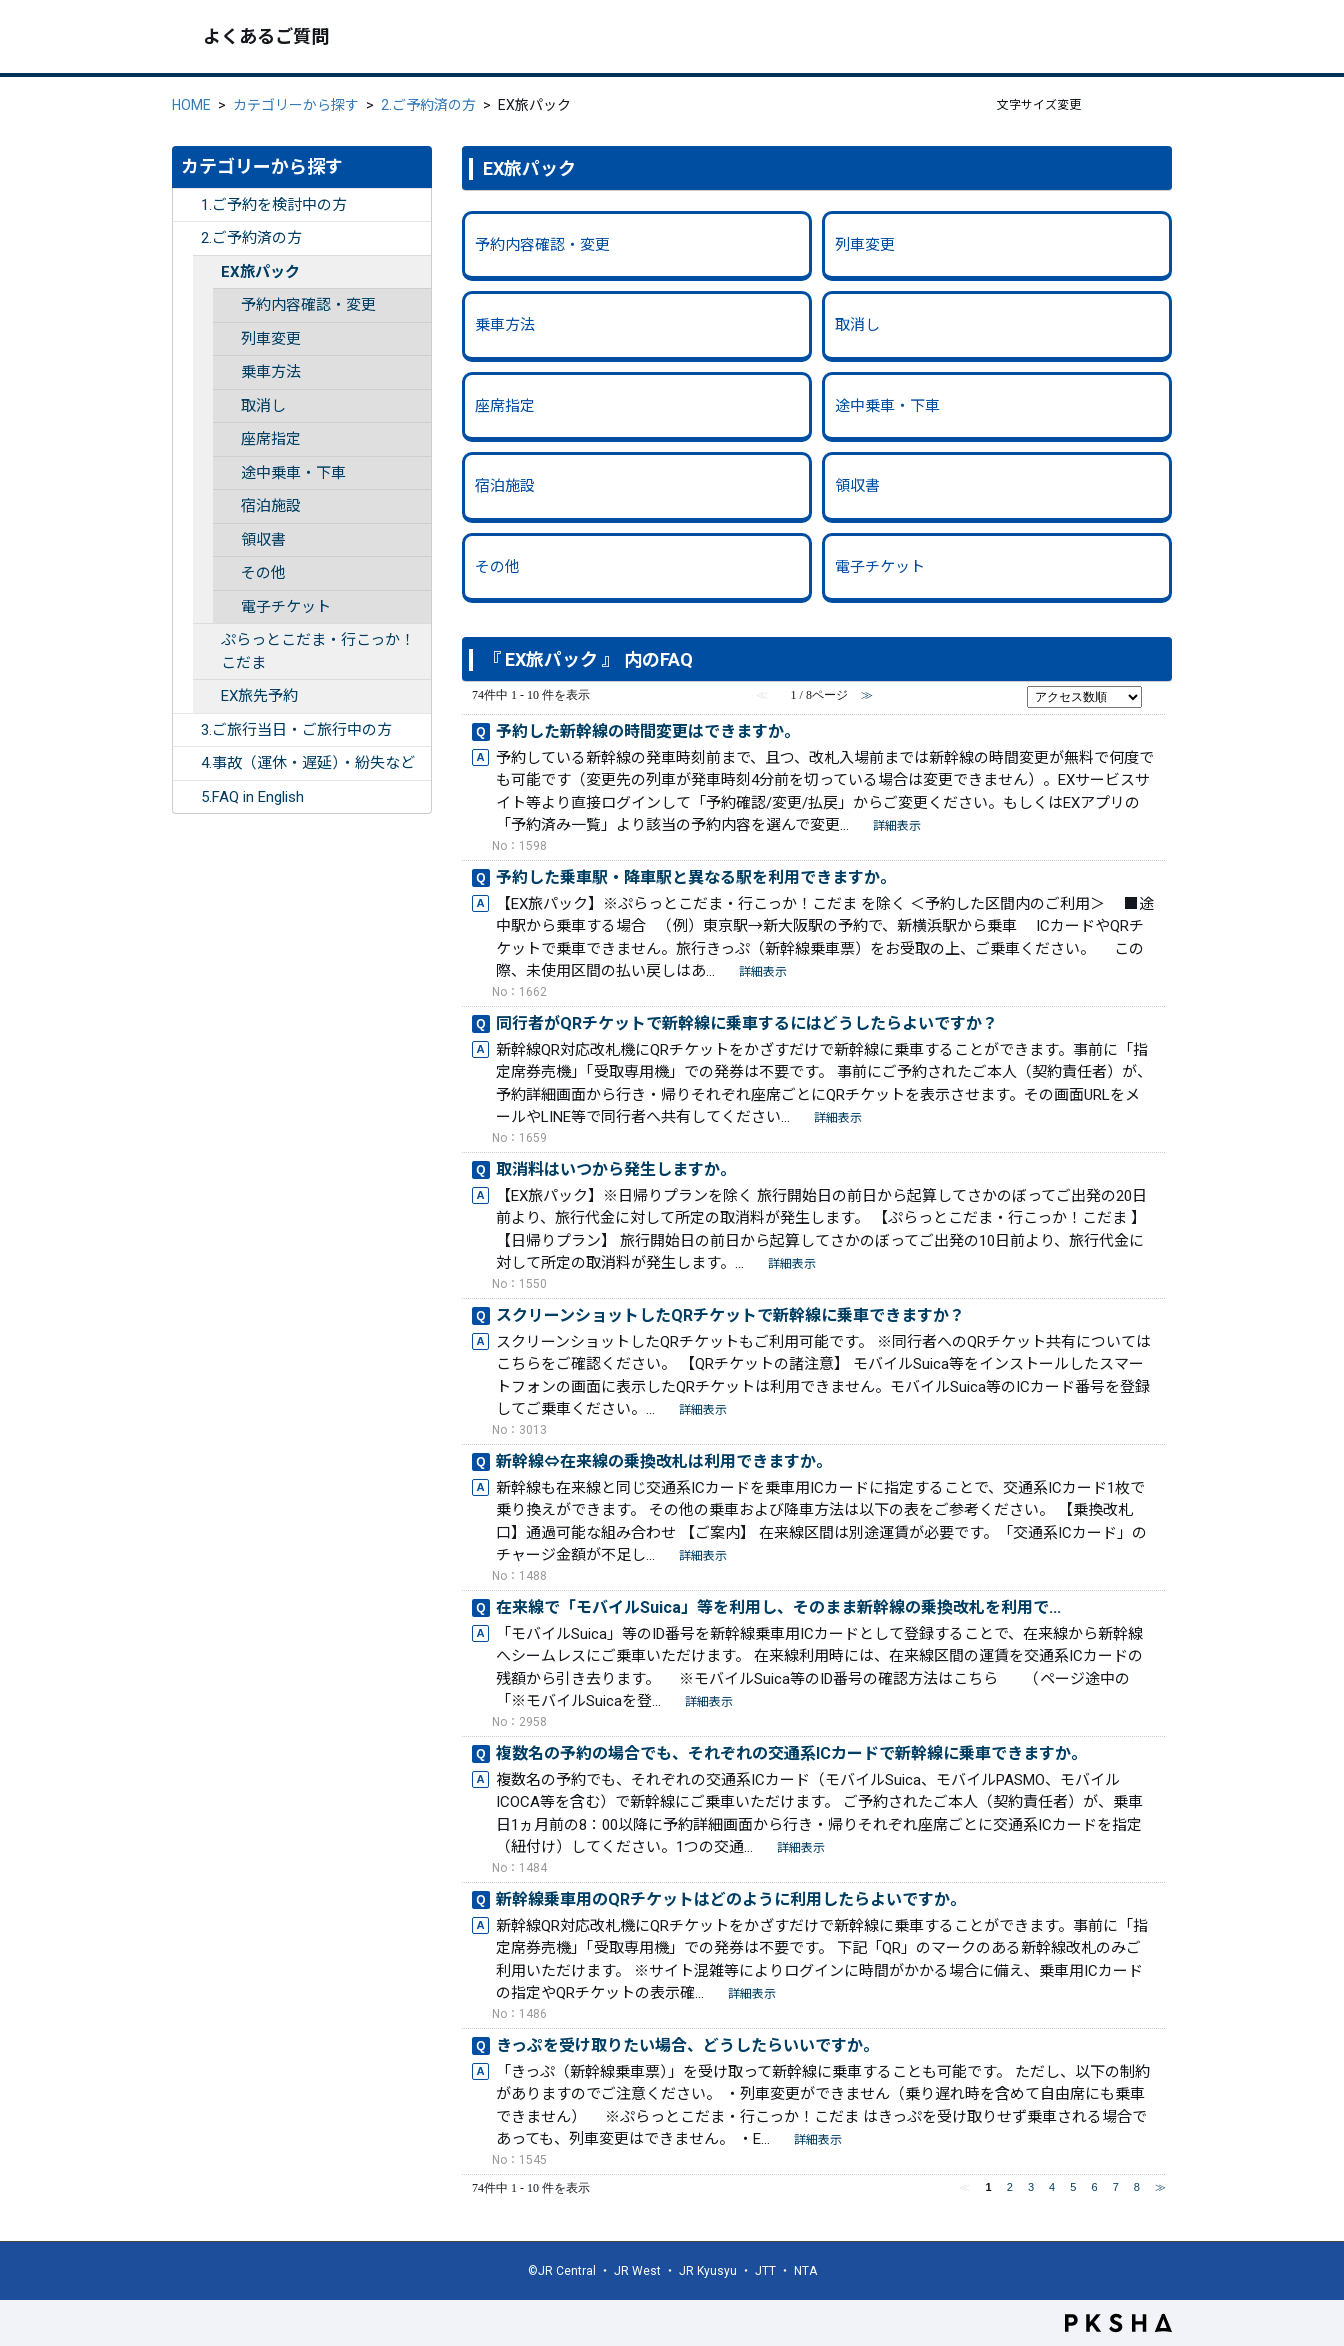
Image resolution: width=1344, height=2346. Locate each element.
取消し (263, 406)
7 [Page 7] (1116, 2187)
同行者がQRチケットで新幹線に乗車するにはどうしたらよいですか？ (747, 1023)
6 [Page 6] (1094, 2187)
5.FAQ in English (252, 797)
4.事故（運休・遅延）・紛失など (308, 763)
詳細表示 (897, 826)
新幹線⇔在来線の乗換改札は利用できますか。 (664, 1461)
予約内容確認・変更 (308, 305)
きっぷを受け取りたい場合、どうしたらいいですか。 (687, 2045)
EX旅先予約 (259, 696)
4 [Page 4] (1052, 2187)
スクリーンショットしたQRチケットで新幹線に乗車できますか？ (730, 1315)
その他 (263, 573)
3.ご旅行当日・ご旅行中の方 (296, 730)
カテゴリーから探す (296, 105)
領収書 (263, 540)
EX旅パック (260, 272)
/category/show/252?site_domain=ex (187, 205)
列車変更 (271, 339)
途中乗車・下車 (293, 473)
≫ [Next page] (1160, 2187)
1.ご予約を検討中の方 (274, 205)
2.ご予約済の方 (428, 105)
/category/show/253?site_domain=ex (187, 238)
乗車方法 (271, 372)
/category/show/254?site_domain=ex (187, 730)
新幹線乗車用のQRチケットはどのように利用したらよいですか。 (731, 1899)
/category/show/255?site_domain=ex (187, 763)
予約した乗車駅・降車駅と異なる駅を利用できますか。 (696, 877)
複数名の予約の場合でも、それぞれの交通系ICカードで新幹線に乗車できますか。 (791, 1753)
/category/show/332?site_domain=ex (187, 797)
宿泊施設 (271, 506)
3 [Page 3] (1031, 2187)
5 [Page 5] (1073, 2187)
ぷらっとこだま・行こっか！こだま (318, 651)
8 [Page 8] (1137, 2187)
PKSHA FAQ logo (1118, 2323)
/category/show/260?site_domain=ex (207, 696)
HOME (191, 105)
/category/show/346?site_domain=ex (207, 640)
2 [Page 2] (1010, 2187)
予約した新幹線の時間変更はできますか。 (648, 731)
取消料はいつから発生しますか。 (616, 1169)
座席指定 (271, 439)
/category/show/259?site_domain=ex (207, 272)
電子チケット (286, 607)
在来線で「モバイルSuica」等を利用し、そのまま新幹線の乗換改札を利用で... (778, 1607)
